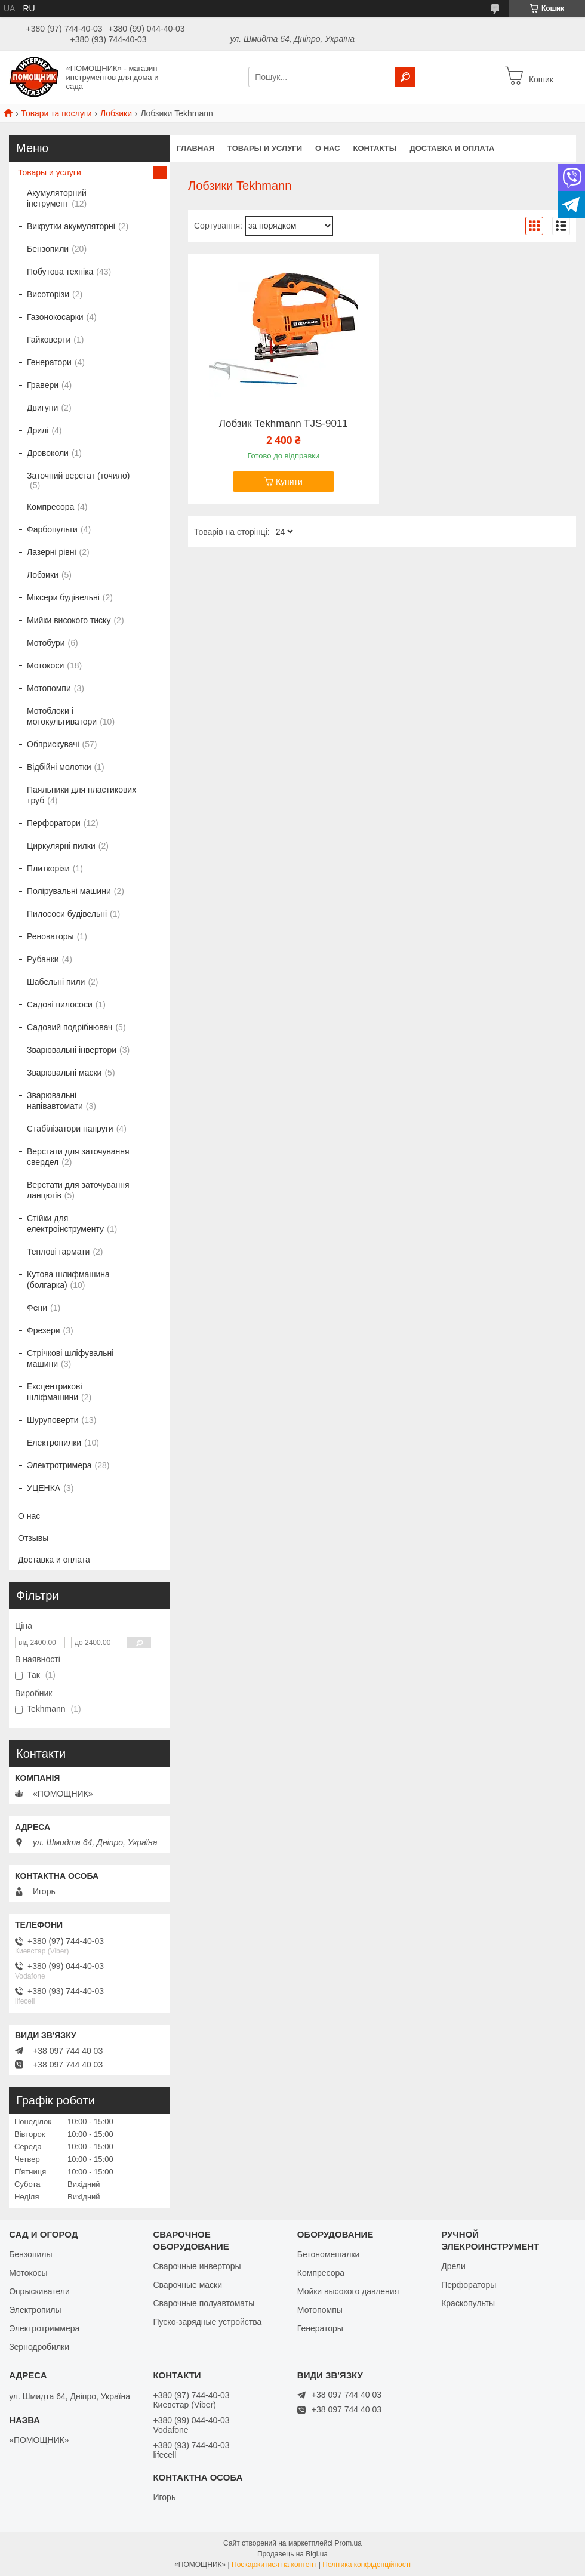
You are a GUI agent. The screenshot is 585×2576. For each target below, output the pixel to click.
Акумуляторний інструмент (57, 198)
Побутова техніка (60, 271)
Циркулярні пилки (61, 846)
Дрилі (37, 430)
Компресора (50, 506)
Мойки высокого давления (348, 2291)
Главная (195, 148)
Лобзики (116, 113)
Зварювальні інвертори (71, 1050)
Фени (37, 1307)
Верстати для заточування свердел (78, 1157)
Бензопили (48, 249)
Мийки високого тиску (68, 620)
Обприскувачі (53, 744)
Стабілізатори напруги (70, 1128)
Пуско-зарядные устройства (207, 2322)
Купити (289, 481)
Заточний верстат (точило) (78, 475)
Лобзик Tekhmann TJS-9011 (283, 423)
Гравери (43, 385)
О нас (327, 148)
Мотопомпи (49, 688)
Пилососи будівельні (67, 914)
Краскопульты (468, 2303)
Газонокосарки (55, 317)
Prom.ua (348, 2543)
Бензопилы (30, 2254)
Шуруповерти (52, 1420)
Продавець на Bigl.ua (292, 2554)
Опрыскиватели (39, 2291)
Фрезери (43, 1330)
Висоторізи (48, 294)
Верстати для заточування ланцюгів (78, 1190)
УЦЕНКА (43, 1488)
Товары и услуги (264, 148)
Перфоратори (54, 823)
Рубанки (43, 959)
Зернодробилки (39, 2347)
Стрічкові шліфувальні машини (70, 1358)
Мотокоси (45, 665)
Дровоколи (48, 453)
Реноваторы (50, 936)
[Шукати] (405, 77)
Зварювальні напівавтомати (55, 1100)
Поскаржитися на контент (274, 2564)
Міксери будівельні (63, 597)
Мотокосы (28, 2273)
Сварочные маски (187, 2285)
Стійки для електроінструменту (65, 1223)
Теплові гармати (58, 1251)
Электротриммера (44, 2328)
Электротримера (59, 1465)
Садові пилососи (60, 1004)
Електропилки (54, 1442)
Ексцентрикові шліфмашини (54, 1392)
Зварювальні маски (64, 1072)
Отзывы (33, 1538)
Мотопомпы (320, 2310)
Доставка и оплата (452, 148)
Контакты (375, 148)
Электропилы (35, 2310)
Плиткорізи (48, 868)
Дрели (453, 2266)
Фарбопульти (52, 529)
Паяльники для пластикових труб (81, 795)
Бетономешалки (328, 2254)
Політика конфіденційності (366, 2564)
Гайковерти (48, 339)
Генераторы (320, 2328)
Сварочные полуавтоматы (203, 2303)
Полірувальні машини (69, 891)
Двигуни (42, 407)
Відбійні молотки (59, 767)
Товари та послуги (56, 113)
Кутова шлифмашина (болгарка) (68, 1279)
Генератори (49, 362)
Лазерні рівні (51, 552)
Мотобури (46, 643)
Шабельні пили (56, 982)
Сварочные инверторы (197, 2266)
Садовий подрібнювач (69, 1027)
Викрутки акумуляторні (71, 226)
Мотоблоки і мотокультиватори (62, 716)
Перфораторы (468, 2285)
